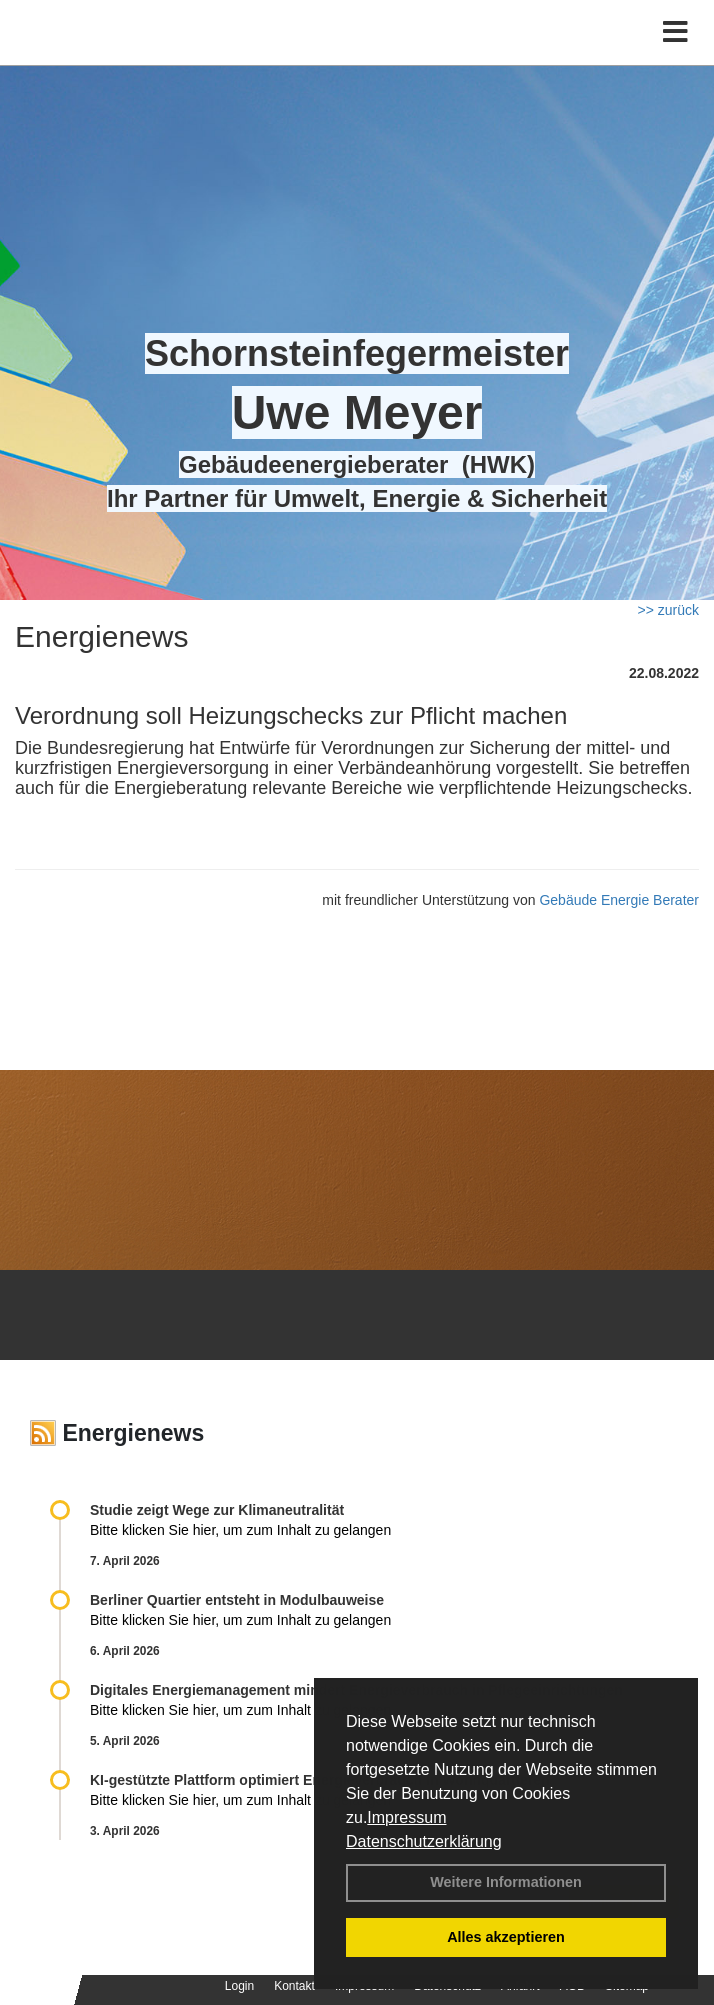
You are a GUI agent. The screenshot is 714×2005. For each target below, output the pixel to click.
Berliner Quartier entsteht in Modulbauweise (237, 1600)
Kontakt (294, 1986)
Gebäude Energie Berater (619, 900)
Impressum (406, 1817)
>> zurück (668, 610)
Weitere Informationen (506, 1882)
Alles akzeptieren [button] (506, 1937)
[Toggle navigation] (675, 32)
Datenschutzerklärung (424, 1841)
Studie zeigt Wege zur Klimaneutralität (217, 1510)
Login (239, 1986)
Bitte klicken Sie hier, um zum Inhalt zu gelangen (240, 1530)
